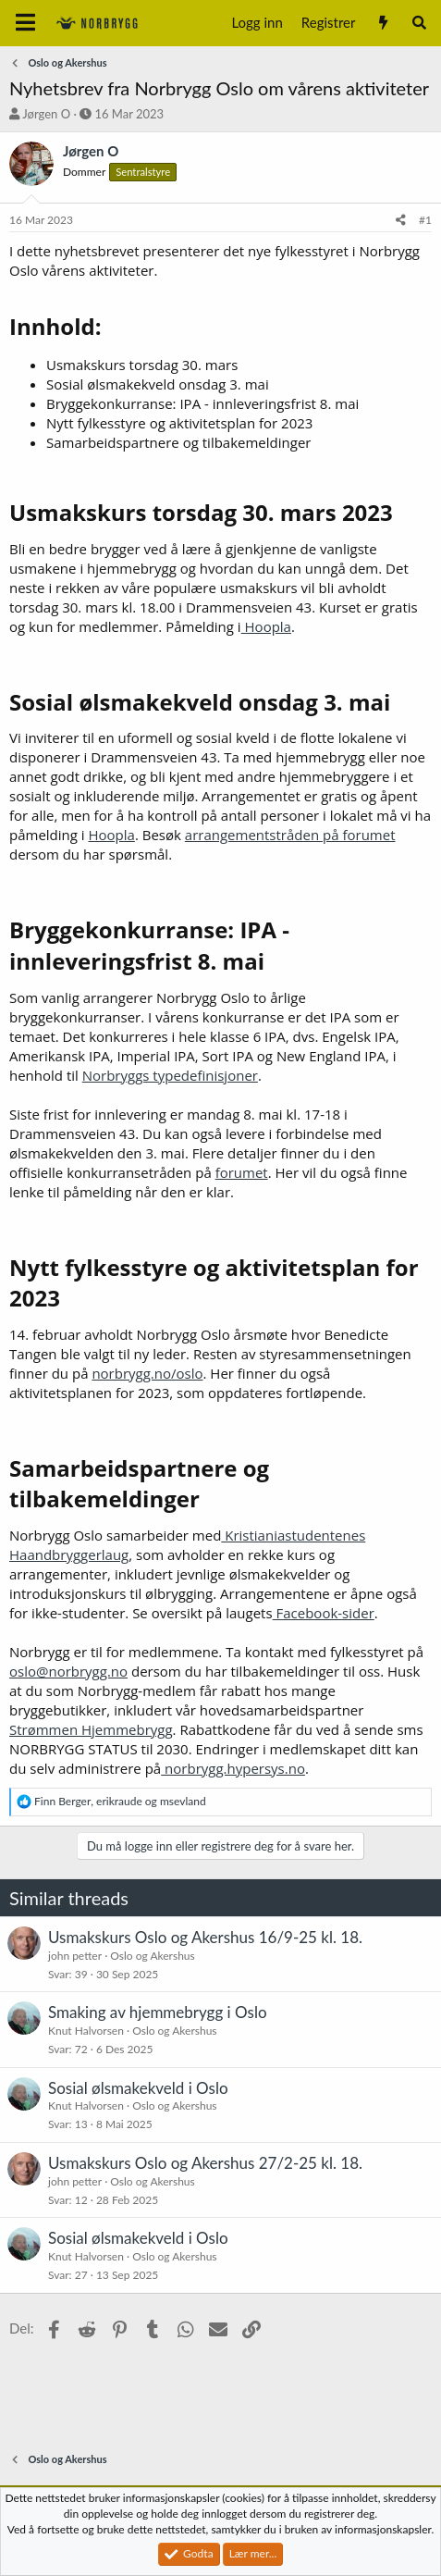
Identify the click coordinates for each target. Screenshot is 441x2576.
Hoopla (266, 626)
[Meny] (25, 23)
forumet (241, 1172)
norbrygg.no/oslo (147, 1373)
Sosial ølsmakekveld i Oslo (138, 2088)
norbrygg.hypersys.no (233, 1768)
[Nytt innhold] (382, 23)
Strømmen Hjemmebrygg (91, 1729)
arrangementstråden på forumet (290, 834)
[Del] (400, 220)
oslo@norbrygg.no (68, 1671)
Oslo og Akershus (152, 1956)
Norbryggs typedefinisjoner (170, 1075)
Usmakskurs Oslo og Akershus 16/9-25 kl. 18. (205, 1937)
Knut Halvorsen (86, 2030)
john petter (75, 1956)
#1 (425, 220)
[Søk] (419, 23)
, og (120, 1801)
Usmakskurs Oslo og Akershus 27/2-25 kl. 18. (205, 2163)
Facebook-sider (323, 1613)
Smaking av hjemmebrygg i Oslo (157, 2012)
